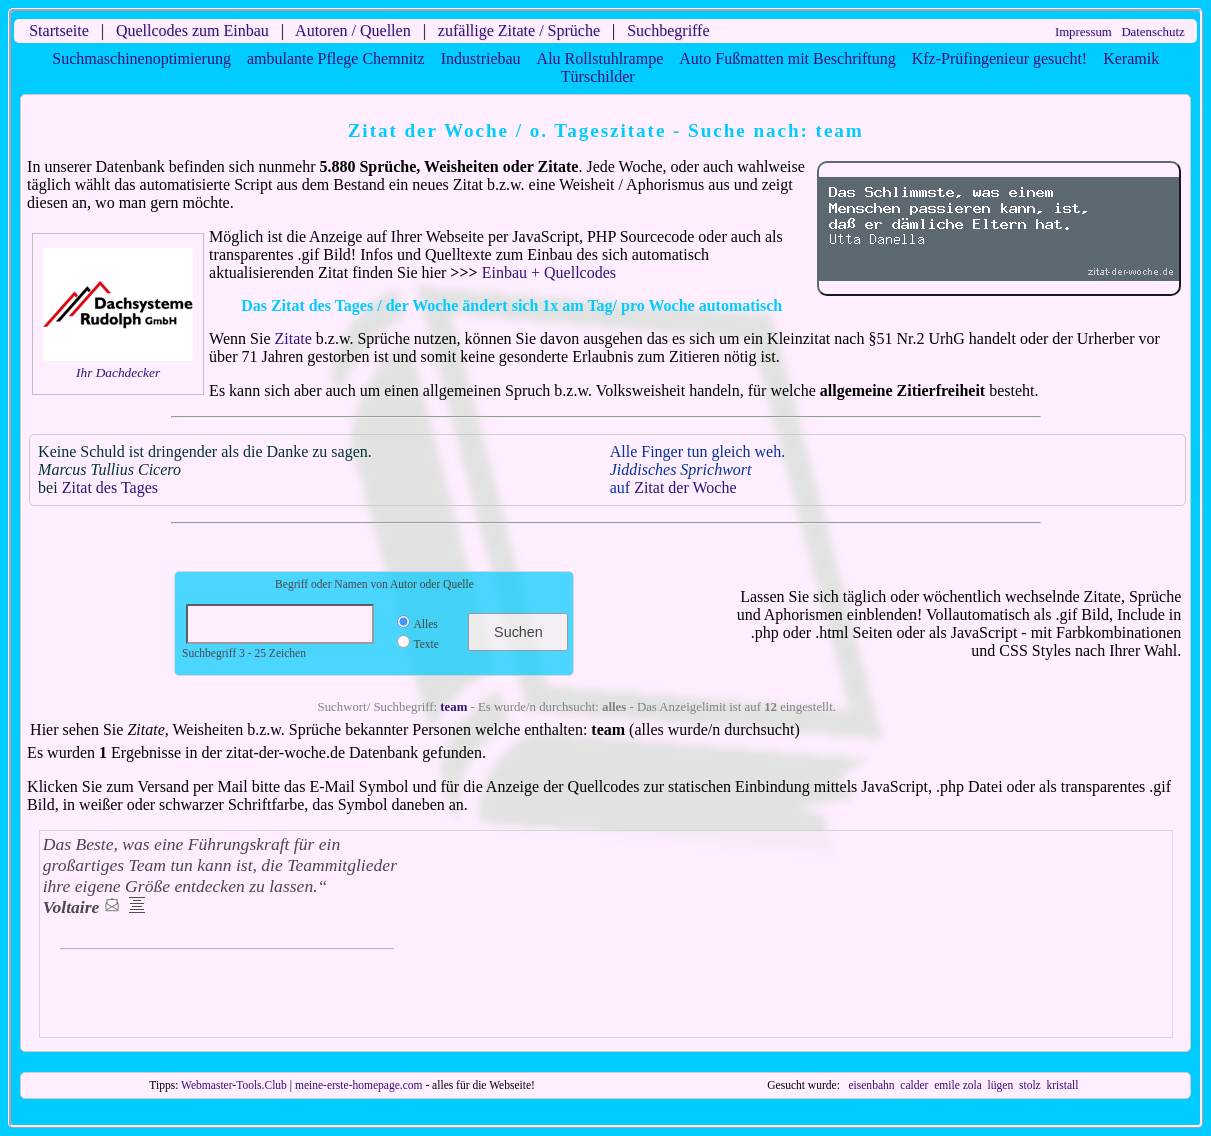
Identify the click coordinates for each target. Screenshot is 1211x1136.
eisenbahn (871, 1085)
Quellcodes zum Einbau (192, 30)
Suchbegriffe (668, 30)
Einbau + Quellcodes (549, 272)
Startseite (59, 30)
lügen (1001, 1085)
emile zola (958, 1085)
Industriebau (481, 58)
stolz (1030, 1085)
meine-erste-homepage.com (359, 1085)
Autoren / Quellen (353, 30)
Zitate (292, 338)
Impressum (1083, 32)
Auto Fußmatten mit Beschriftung (787, 58)
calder (914, 1085)
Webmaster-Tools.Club (234, 1085)
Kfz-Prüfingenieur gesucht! (1000, 58)
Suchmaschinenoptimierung (141, 58)
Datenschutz (1152, 32)
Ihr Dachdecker (118, 372)
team (453, 707)
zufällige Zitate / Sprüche (519, 30)
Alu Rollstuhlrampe (600, 58)
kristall (1062, 1085)
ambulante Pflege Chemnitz (336, 58)
